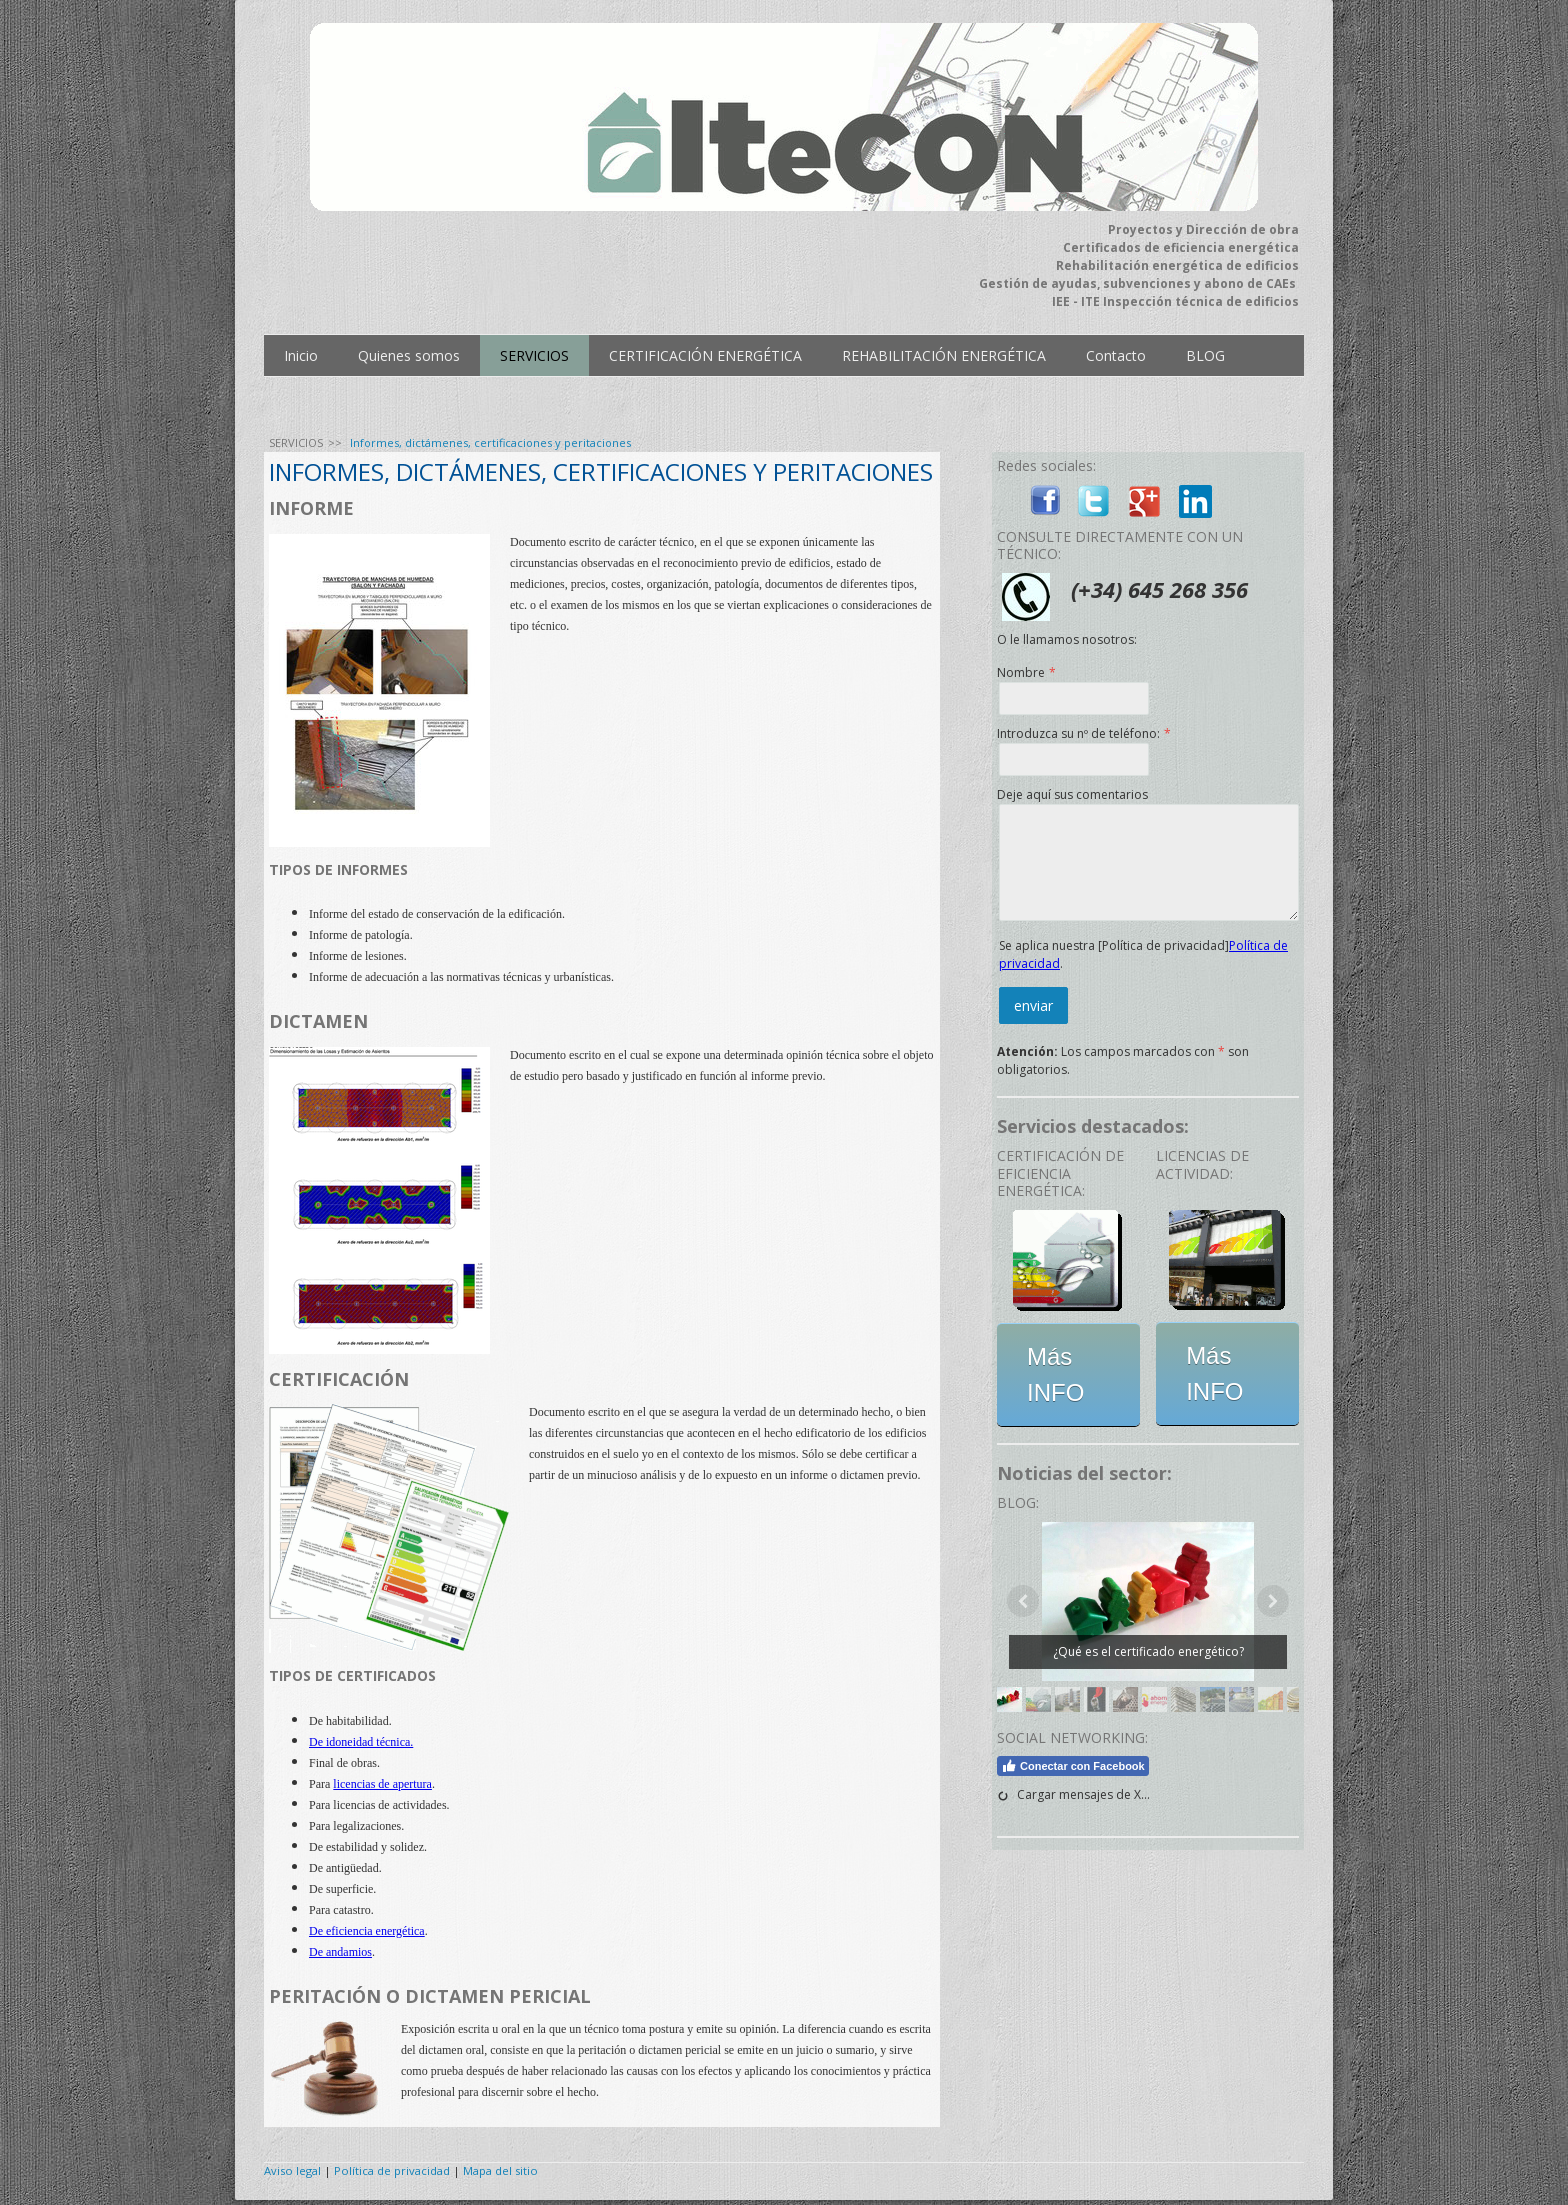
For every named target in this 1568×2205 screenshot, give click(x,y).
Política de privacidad (392, 2170)
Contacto (1116, 355)
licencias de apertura (382, 1784)
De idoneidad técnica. (361, 1742)
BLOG (1205, 355)
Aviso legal (292, 2170)
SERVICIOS (534, 355)
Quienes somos (409, 355)
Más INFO (1055, 1374)
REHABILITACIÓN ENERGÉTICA (944, 355)
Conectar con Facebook (1073, 1766)
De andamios (340, 1952)
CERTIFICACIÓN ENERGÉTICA (705, 355)
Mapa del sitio (500, 2170)
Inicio (301, 355)
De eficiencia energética (367, 1931)
